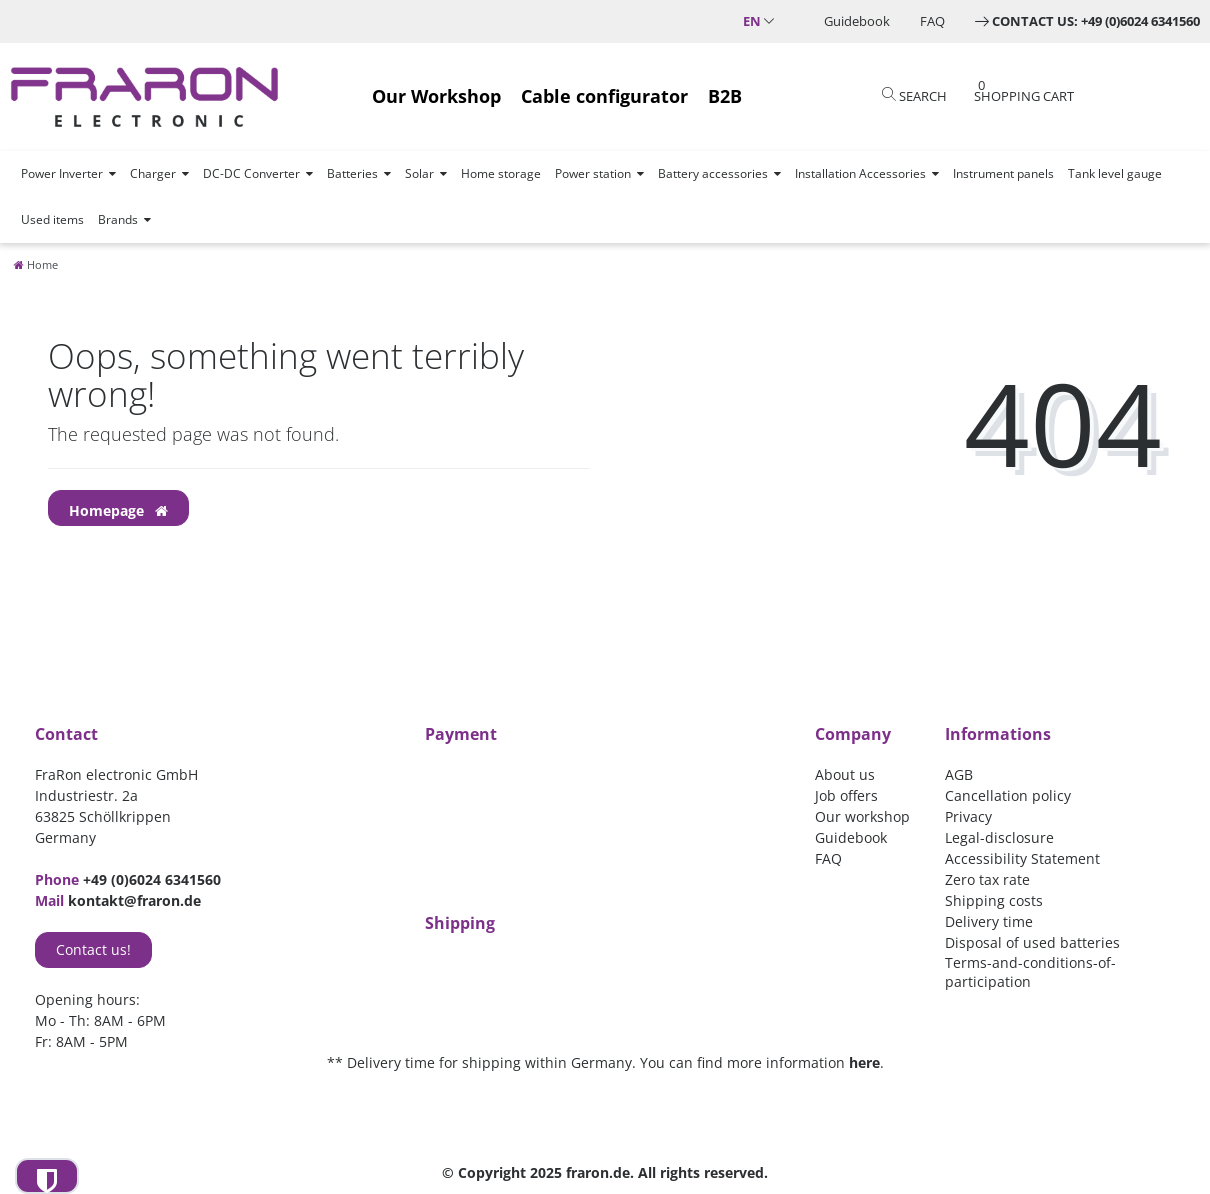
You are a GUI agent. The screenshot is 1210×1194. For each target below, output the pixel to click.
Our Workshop (436, 96)
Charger (153, 173)
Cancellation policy (1008, 795)
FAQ (932, 21)
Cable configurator (604, 96)
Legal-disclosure (999, 837)
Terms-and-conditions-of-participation (1030, 972)
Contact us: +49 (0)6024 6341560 (1096, 21)
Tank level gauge (1115, 173)
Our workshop (862, 816)
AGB (959, 774)
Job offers (846, 795)
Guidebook (857, 21)
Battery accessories (713, 173)
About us (845, 774)
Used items (52, 219)
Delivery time (989, 921)
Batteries (352, 173)
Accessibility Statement (1022, 858)
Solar (419, 173)
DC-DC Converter (251, 173)
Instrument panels (1003, 173)
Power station (593, 173)
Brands (118, 219)
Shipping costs (994, 900)
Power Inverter (62, 173)
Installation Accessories (860, 173)
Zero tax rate (987, 879)
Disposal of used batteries (1032, 942)
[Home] (36, 264)
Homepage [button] (118, 510)
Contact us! (93, 949)
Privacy (968, 816)
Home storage (501, 173)
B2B (725, 96)
